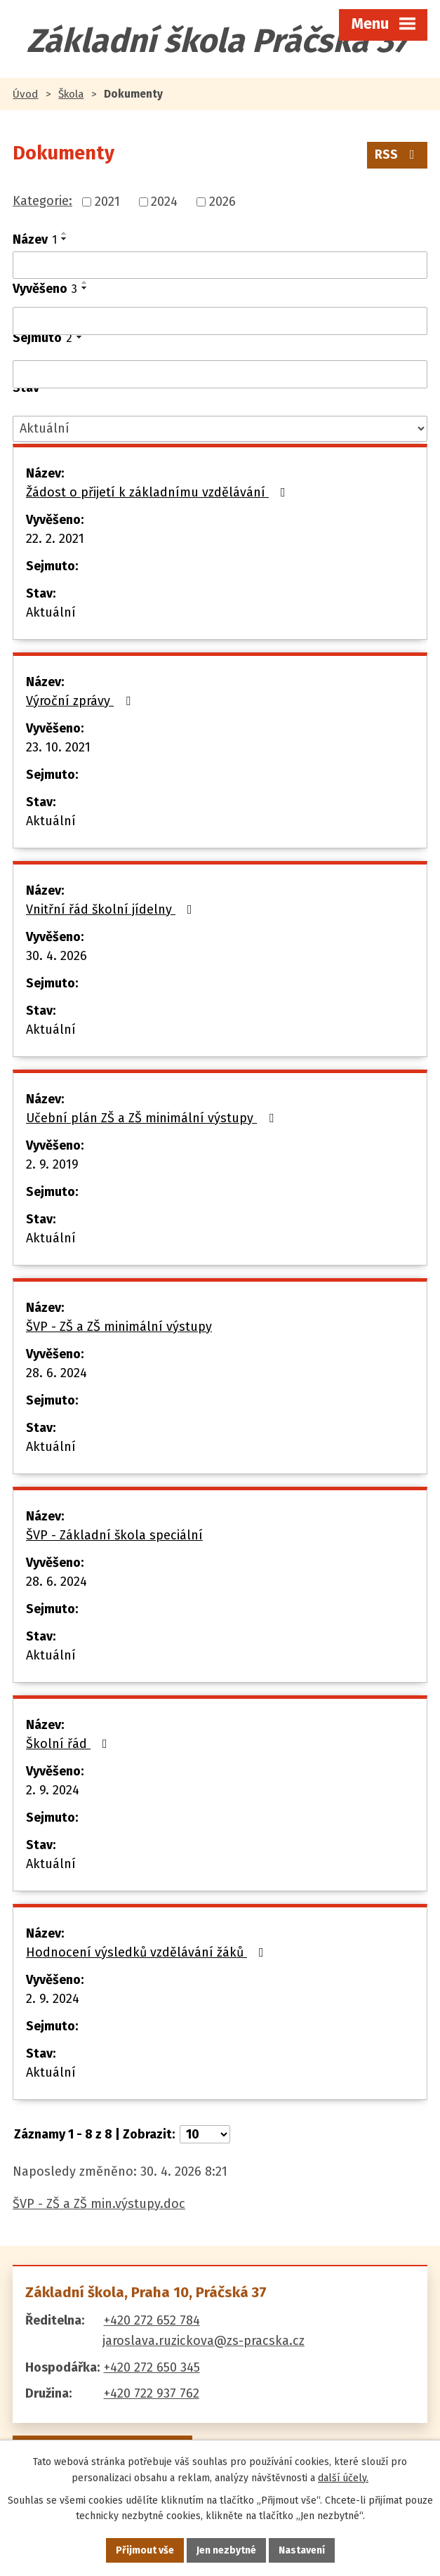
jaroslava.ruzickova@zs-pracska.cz (203, 2340)
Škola (71, 94)
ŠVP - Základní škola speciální (114, 1535)
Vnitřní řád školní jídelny (112, 909)
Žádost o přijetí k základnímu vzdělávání (158, 492)
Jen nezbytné (226, 2550)
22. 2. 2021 (55, 538)
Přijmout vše (145, 2550)
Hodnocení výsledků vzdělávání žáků (147, 1952)
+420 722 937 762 (151, 2393)
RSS (397, 154)
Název (35, 239)
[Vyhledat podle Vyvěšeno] (220, 321)
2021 (107, 201)
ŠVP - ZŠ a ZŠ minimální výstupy (119, 1326)
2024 (164, 201)
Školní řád (69, 1744)
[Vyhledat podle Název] (220, 265)
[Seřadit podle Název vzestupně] (64, 233)
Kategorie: (42, 201)
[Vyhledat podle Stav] (220, 429)
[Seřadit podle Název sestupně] (64, 239)
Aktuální (51, 612)
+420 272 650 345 (152, 2367)
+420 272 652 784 (152, 2320)
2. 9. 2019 (52, 1164)
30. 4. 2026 (56, 956)
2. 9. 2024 (52, 1790)
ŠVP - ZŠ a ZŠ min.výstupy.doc (99, 2204)
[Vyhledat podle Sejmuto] (220, 374)
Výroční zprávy (81, 701)
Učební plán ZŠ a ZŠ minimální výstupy (152, 1118)
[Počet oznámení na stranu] (205, 2134)
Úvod (25, 94)
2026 (222, 201)
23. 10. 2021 (58, 747)
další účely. (343, 2478)
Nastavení (302, 2550)
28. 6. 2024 (56, 1373)
